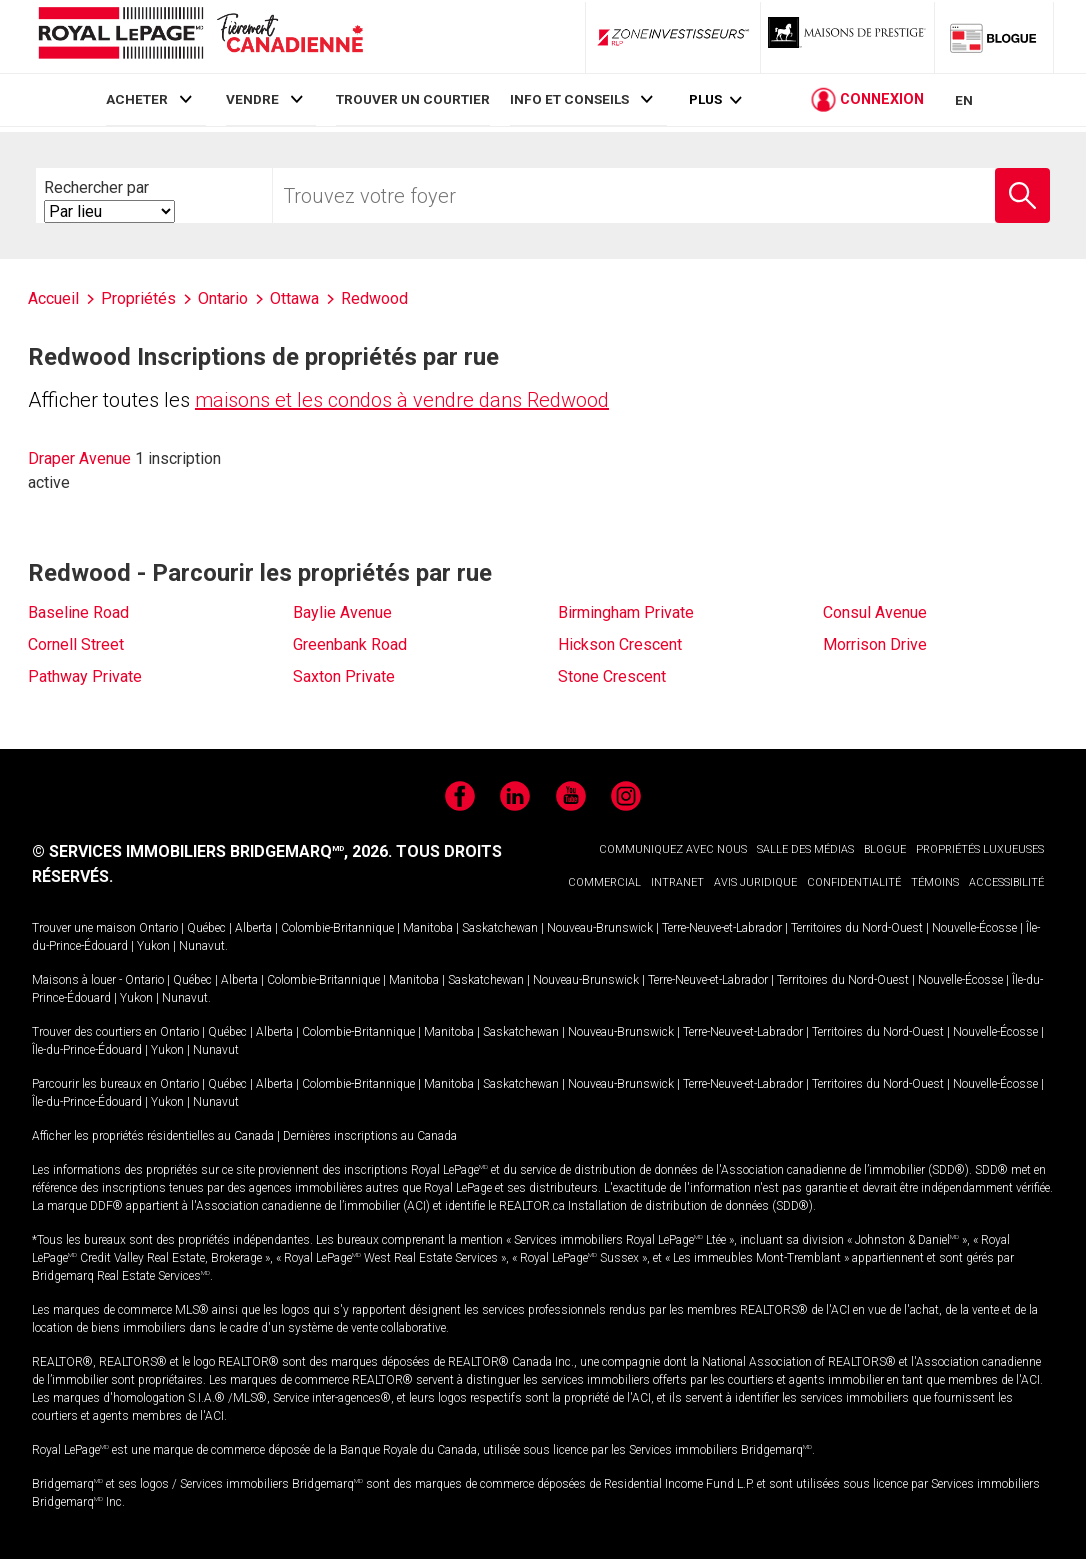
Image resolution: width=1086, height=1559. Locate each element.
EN (964, 102)
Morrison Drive (875, 644)
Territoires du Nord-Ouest (857, 928)
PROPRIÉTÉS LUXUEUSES (980, 849)
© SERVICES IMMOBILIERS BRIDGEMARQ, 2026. (212, 851)
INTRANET (677, 882)
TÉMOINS (935, 882)
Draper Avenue (79, 458)
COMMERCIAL (604, 882)
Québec (206, 928)
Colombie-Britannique (337, 928)
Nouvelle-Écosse (974, 928)
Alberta (253, 928)
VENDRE (252, 99)
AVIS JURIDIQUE (755, 882)
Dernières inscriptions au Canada (370, 1136)
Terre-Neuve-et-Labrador (722, 928)
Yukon (153, 946)
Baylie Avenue (342, 612)
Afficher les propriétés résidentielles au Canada (153, 1136)
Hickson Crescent (620, 644)
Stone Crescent (612, 676)
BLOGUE (885, 849)
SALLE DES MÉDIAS (805, 849)
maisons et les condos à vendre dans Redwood (402, 400)
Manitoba (428, 928)
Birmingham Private (626, 612)
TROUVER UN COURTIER (413, 99)
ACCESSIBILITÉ (1006, 882)
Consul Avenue (875, 612)
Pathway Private (85, 676)
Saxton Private (344, 676)
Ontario (158, 928)
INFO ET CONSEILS (569, 99)
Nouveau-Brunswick (600, 928)
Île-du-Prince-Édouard (87, 1050)
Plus (705, 101)
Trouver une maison (84, 928)
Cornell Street (76, 644)
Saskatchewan (500, 928)
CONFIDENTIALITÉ (854, 882)
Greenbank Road (350, 644)
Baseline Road (78, 612)
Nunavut (202, 946)
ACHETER (137, 99)
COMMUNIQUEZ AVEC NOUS (673, 849)
